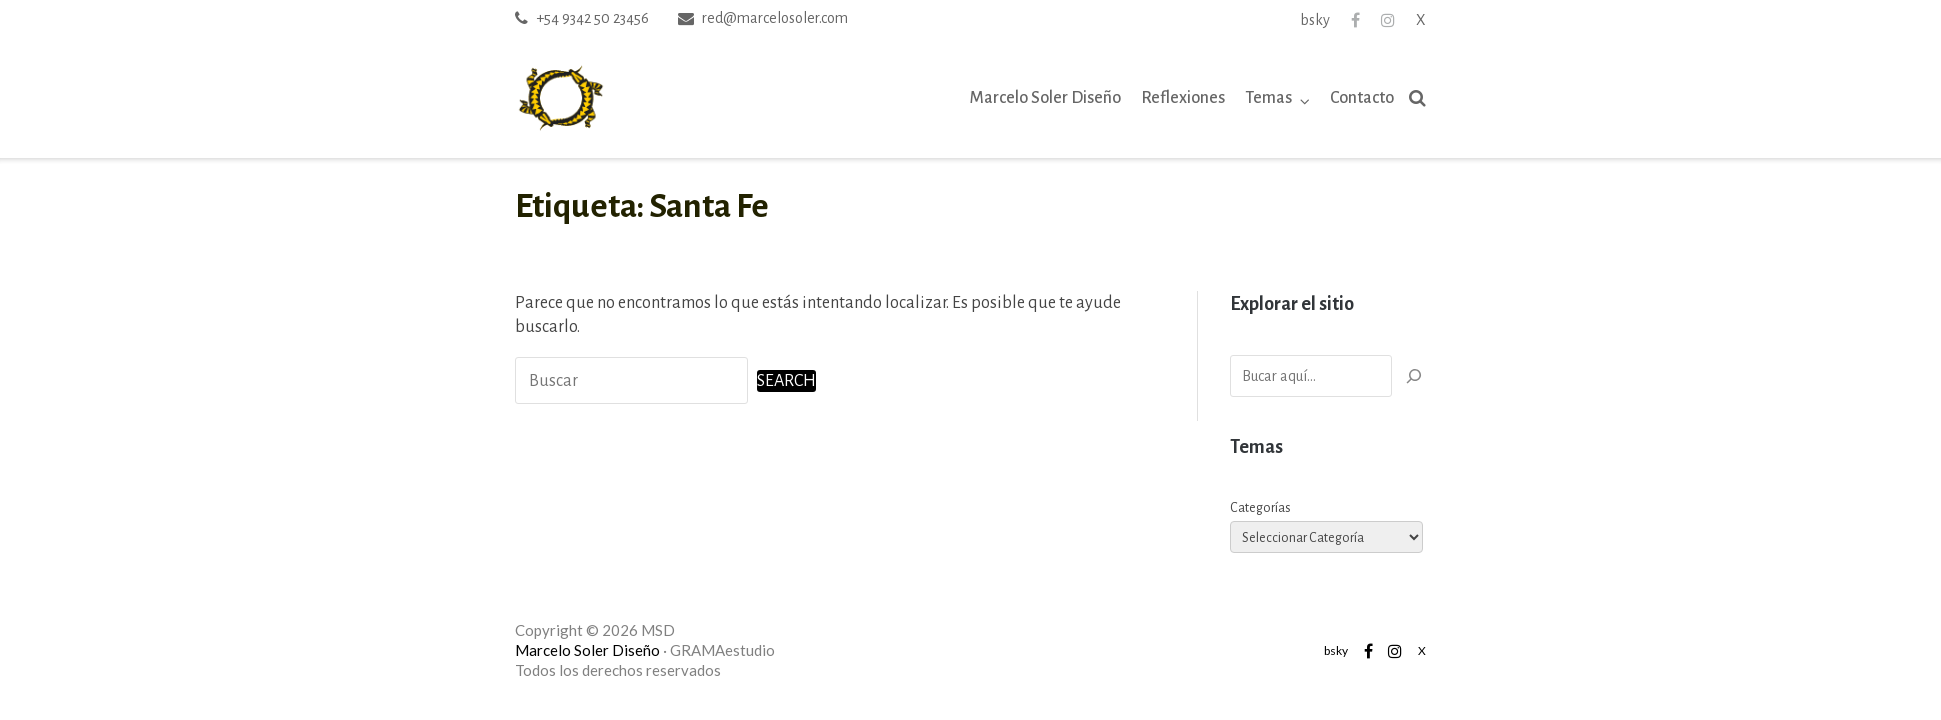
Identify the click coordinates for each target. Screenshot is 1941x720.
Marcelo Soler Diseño (1045, 98)
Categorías (1260, 508)
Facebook (1355, 20)
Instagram (1388, 20)
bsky (1315, 20)
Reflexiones (1183, 98)
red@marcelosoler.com (775, 18)
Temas (1268, 98)
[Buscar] (1414, 376)
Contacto (1362, 98)
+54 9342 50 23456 (592, 18)
